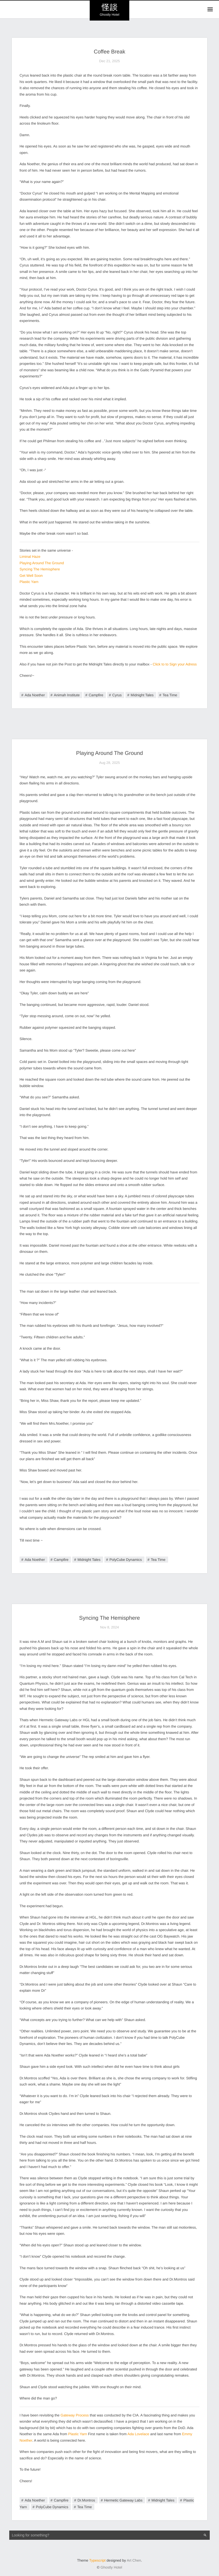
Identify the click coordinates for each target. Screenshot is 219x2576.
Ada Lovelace (138, 2434)
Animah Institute (67, 695)
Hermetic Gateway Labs (123, 2500)
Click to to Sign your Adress (175, 664)
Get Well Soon (31, 575)
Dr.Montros (86, 2500)
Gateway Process (75, 2415)
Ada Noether (35, 695)
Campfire (96, 695)
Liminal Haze (30, 556)
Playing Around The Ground (42, 563)
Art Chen (134, 2560)
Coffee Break (109, 51)
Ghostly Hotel (111, 2567)
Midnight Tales (142, 695)
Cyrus (117, 695)
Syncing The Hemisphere (40, 569)
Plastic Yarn (29, 582)
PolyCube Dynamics (126, 1560)
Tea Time (170, 695)
